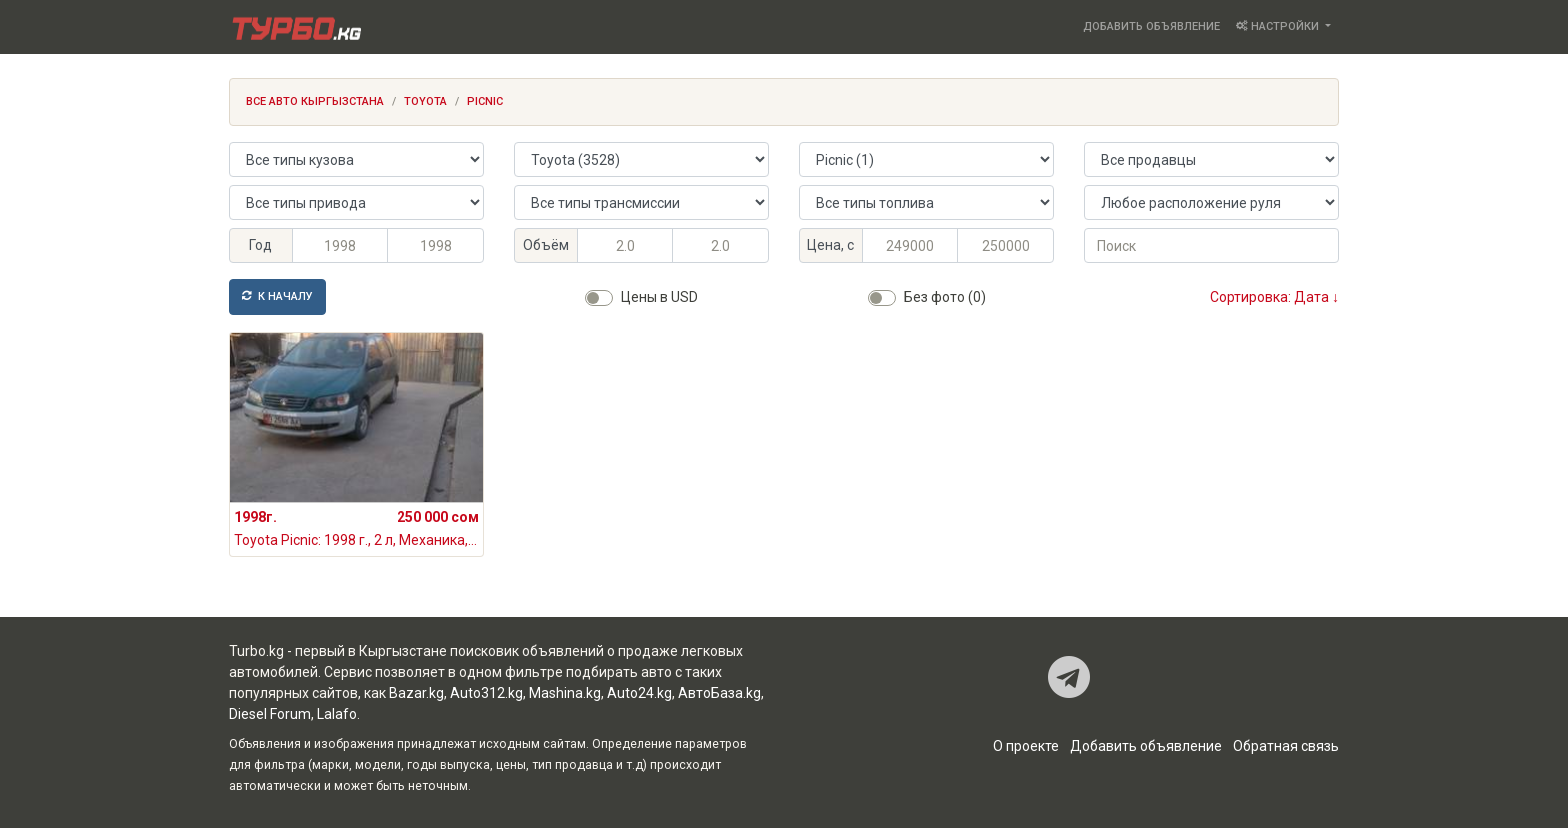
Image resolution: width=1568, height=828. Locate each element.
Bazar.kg (416, 693)
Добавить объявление (1151, 26)
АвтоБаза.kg (719, 693)
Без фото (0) (945, 297)
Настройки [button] (1279, 26)
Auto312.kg (486, 693)
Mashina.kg (565, 693)
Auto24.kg (639, 693)
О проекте (1026, 746)
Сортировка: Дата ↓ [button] (1274, 297)
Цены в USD (659, 297)
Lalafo (337, 714)
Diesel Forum (270, 714)
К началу (277, 296)
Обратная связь (1286, 746)
